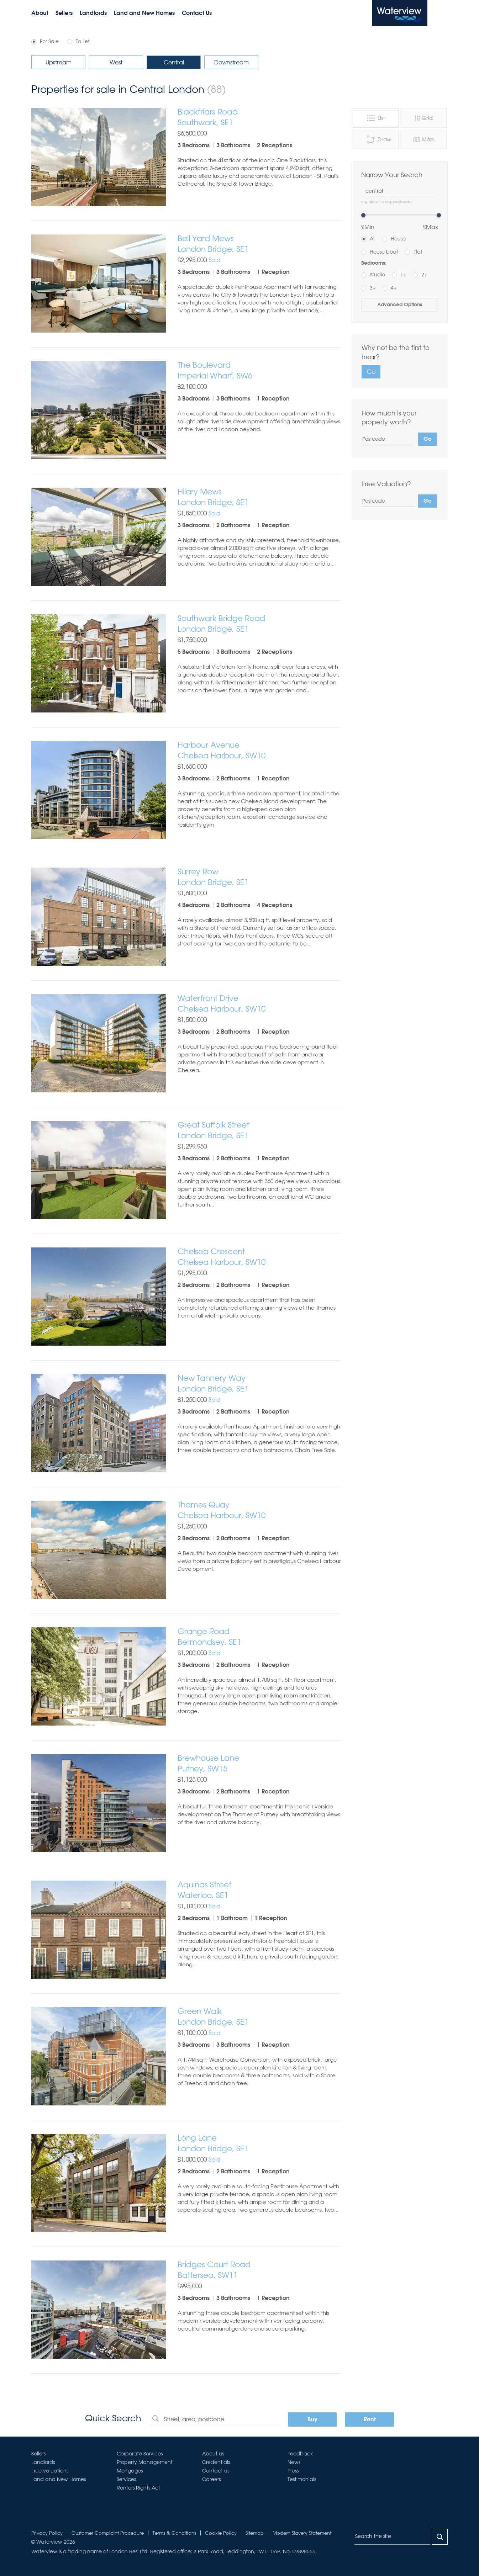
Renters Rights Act (138, 2488)
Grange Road (259, 1636)
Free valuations (49, 2471)
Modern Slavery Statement (302, 2533)
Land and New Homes (144, 13)
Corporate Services (140, 2453)
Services (126, 2479)
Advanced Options (399, 304)
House (398, 238)
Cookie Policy (221, 2533)
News (294, 2462)
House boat (384, 252)
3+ (372, 288)
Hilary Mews (259, 497)
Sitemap (255, 2533)
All (372, 238)
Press (293, 2471)
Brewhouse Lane (259, 1763)
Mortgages (130, 2471)
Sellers (64, 13)
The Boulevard (259, 370)
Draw (378, 139)
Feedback (300, 2453)
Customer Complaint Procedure (108, 2533)
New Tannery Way (259, 1383)
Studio (377, 274)
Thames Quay (259, 1510)
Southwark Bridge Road (259, 623)
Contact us (215, 2471)
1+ (403, 274)
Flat (418, 252)
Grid (424, 118)
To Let (83, 41)
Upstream (59, 62)
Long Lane (259, 2143)
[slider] (363, 215)
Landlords (93, 13)
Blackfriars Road (259, 117)
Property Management (145, 2462)
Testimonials (302, 2479)
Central (174, 62)
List (375, 118)
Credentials (216, 2462)
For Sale (49, 41)
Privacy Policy (47, 2533)
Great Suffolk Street (259, 1130)
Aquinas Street (259, 1890)
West (116, 62)
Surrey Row (259, 876)
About (39, 13)
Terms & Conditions (174, 2533)
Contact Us (197, 13)
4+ (393, 288)
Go (371, 371)
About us (213, 2453)
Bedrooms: (373, 263)
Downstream (231, 62)
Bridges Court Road (259, 2269)
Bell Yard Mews (259, 243)
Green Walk (259, 2016)
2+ (424, 274)
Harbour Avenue (259, 750)
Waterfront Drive (259, 1003)
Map (423, 139)
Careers (211, 2479)
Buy (312, 2420)
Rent (370, 2420)
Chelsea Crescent (259, 1256)
